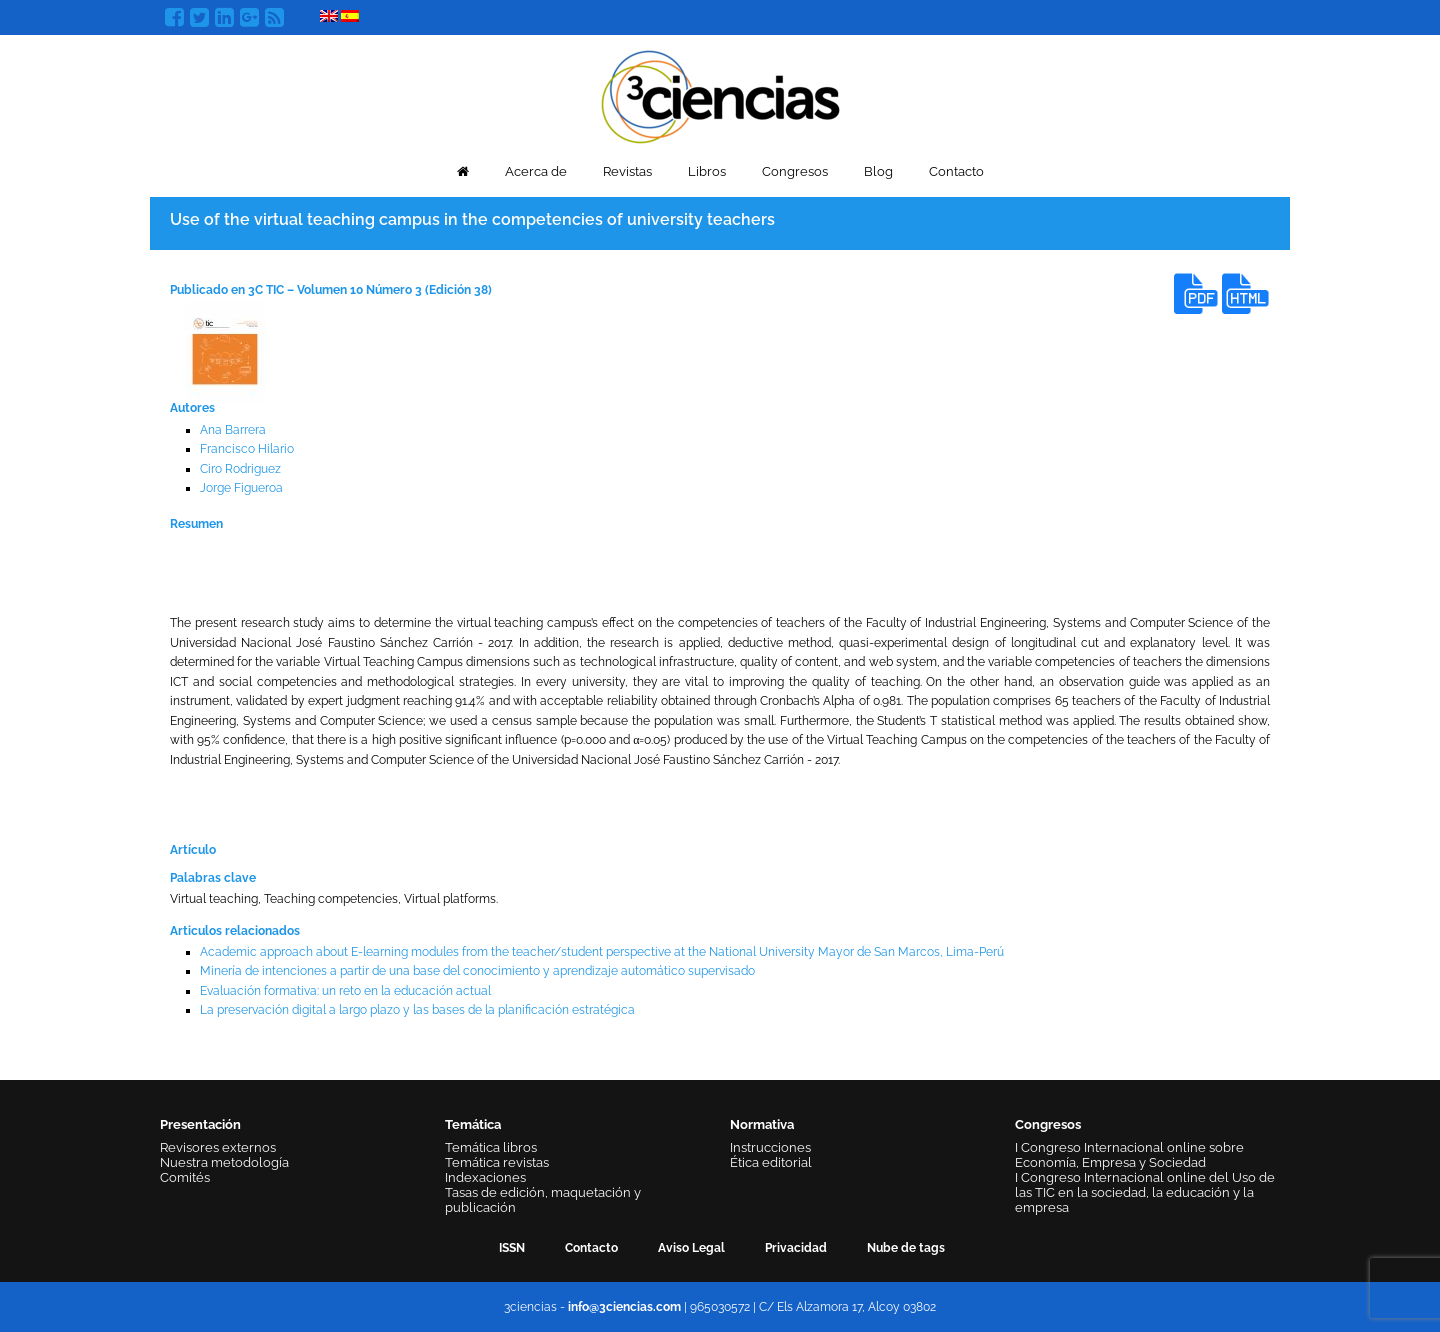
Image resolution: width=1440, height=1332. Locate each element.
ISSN (512, 1248)
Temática (473, 1124)
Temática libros (491, 1147)
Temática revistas (497, 1162)
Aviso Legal (691, 1248)
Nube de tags (906, 1248)
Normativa (762, 1124)
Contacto (956, 171)
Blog (878, 171)
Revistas (627, 171)
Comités (185, 1177)
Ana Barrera (233, 430)
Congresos (795, 171)
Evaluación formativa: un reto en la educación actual (345, 991)
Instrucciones (770, 1147)
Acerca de (536, 171)
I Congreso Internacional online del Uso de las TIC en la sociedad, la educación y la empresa (1145, 1192)
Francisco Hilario (247, 449)
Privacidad (796, 1248)
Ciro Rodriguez (240, 469)
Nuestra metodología (224, 1162)
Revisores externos (218, 1147)
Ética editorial (771, 1162)
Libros (707, 171)
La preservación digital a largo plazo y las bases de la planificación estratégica (417, 1010)
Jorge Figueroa (241, 488)
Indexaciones (485, 1177)
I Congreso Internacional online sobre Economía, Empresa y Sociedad (1129, 1155)
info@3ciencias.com (624, 1307)
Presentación (200, 1124)
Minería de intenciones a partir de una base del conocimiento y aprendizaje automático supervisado (477, 971)
